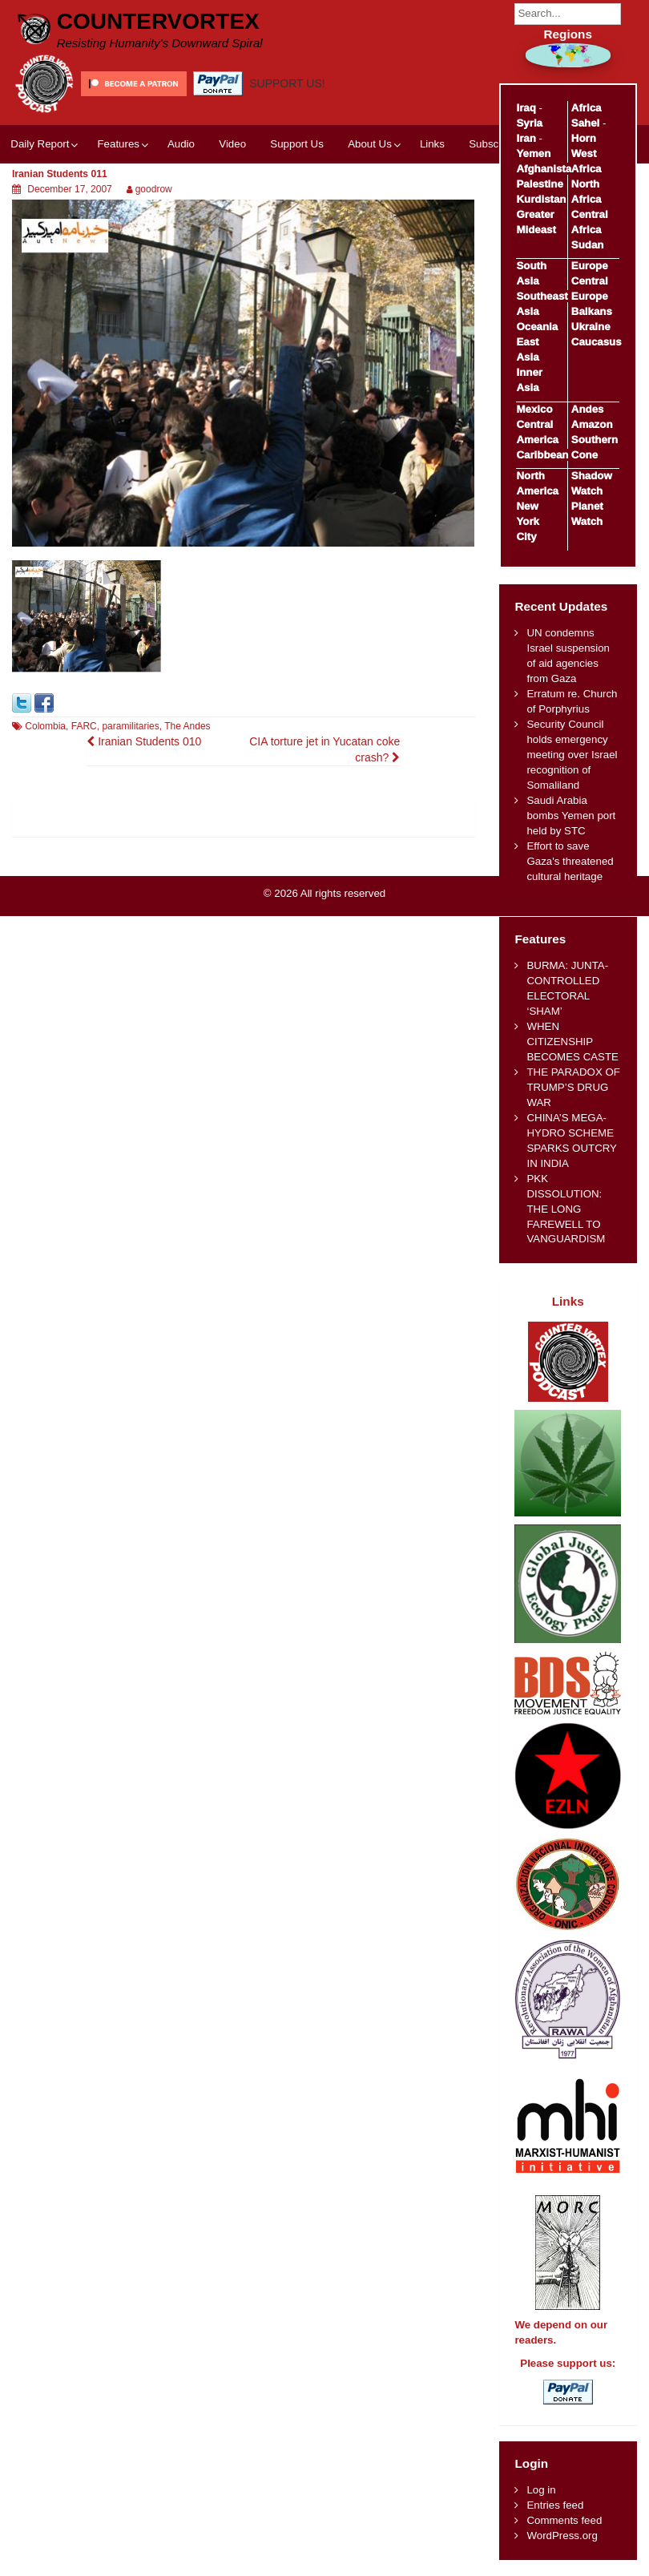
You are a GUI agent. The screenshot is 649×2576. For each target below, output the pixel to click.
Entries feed (554, 2505)
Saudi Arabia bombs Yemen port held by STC (570, 815)
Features (118, 144)
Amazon (592, 424)
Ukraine (591, 327)
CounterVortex (158, 21)
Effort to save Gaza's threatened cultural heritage (569, 861)
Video (232, 144)
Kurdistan (541, 199)
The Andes (187, 726)
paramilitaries (130, 726)
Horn (583, 138)
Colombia (45, 726)
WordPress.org (561, 2536)
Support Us (297, 144)
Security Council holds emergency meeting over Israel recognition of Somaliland (571, 754)
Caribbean (542, 455)
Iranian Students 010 (144, 741)
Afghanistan (547, 169)
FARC (84, 726)
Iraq (525, 108)
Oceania (537, 327)
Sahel (585, 123)
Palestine (539, 184)
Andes (587, 409)
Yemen (533, 153)
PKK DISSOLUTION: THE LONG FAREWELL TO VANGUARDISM (565, 1209)
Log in (540, 2490)
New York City (527, 521)
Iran (525, 138)
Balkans (591, 311)
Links (432, 144)
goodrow (153, 189)
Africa (586, 108)
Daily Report (39, 144)
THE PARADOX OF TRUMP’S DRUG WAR (572, 1087)
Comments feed (564, 2520)
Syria (529, 123)
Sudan (587, 245)
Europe (589, 266)
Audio (181, 144)
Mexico (534, 409)
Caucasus (596, 342)
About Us (370, 144)
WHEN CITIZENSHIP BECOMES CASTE (572, 1041)
